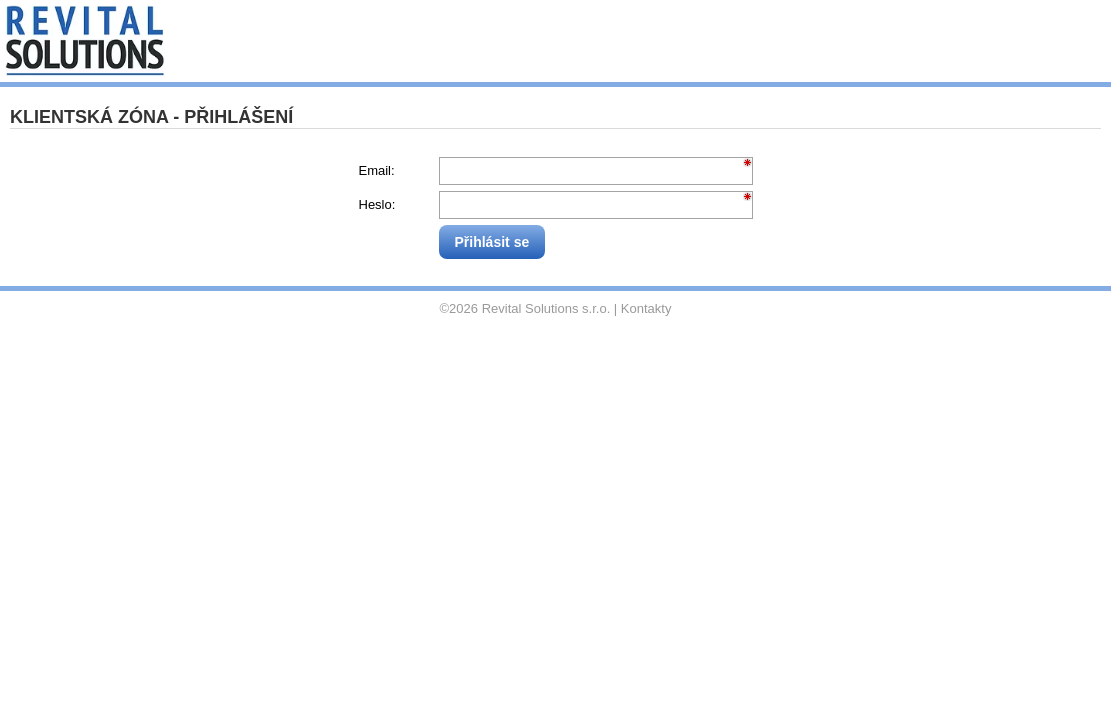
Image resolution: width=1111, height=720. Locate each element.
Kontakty (646, 308)
